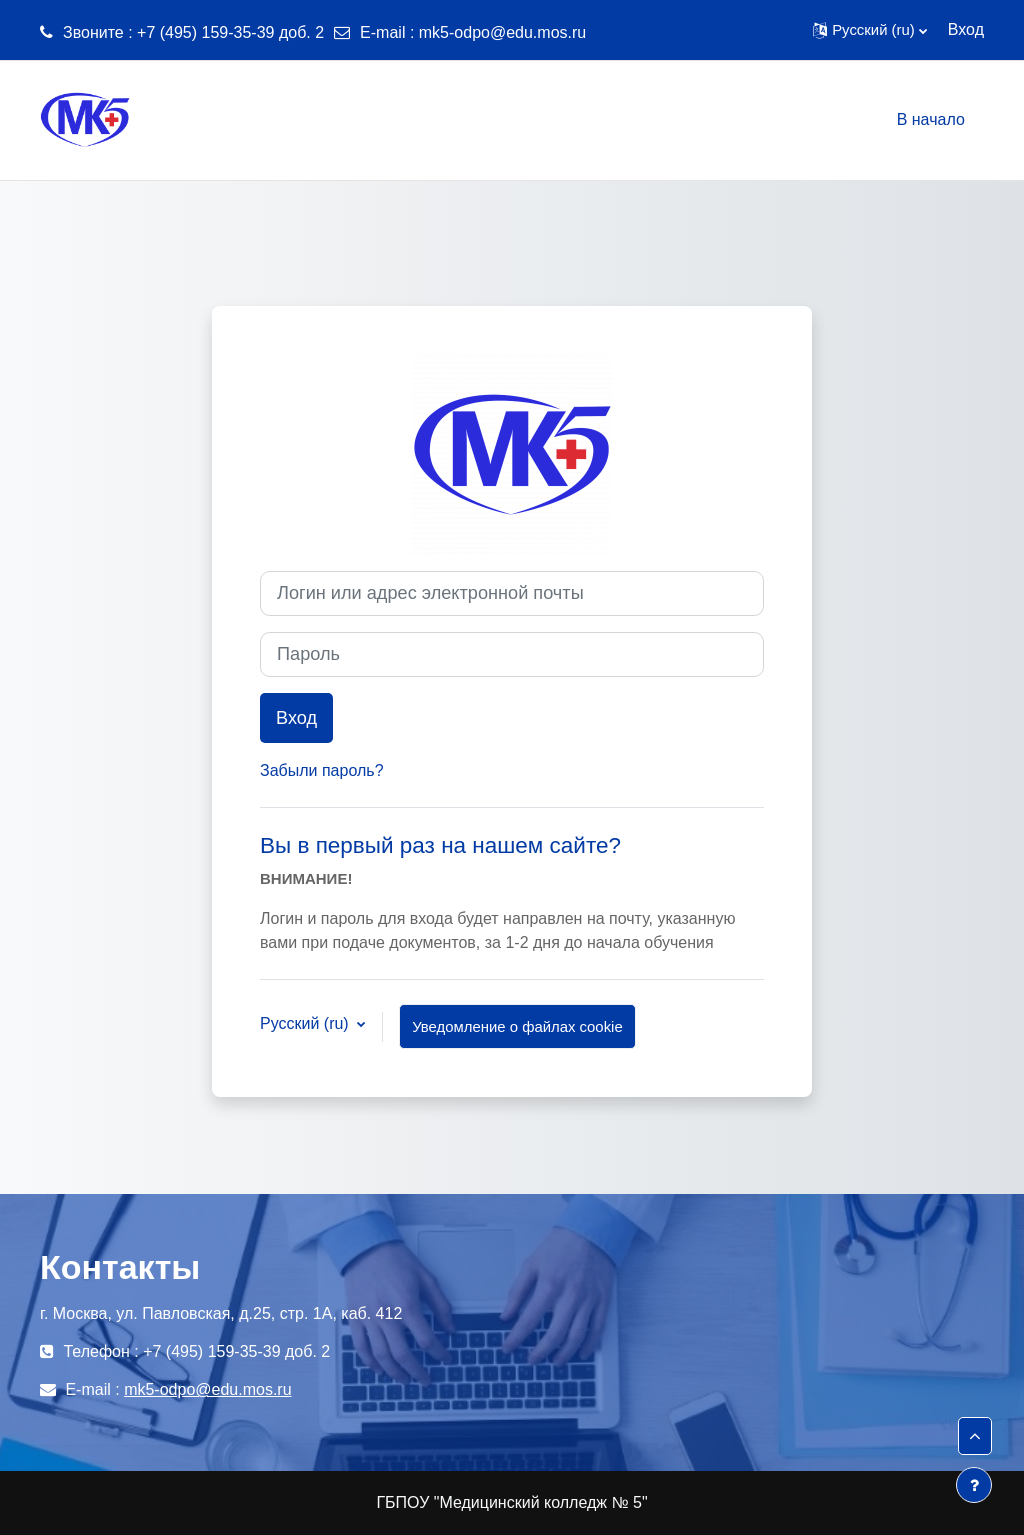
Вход (966, 29)
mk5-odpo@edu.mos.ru (502, 32)
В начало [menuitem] (931, 119)
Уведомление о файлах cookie (517, 1026)
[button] (870, 30)
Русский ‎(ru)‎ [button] (306, 1023)
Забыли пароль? (322, 770)
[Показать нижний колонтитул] (974, 1485)
